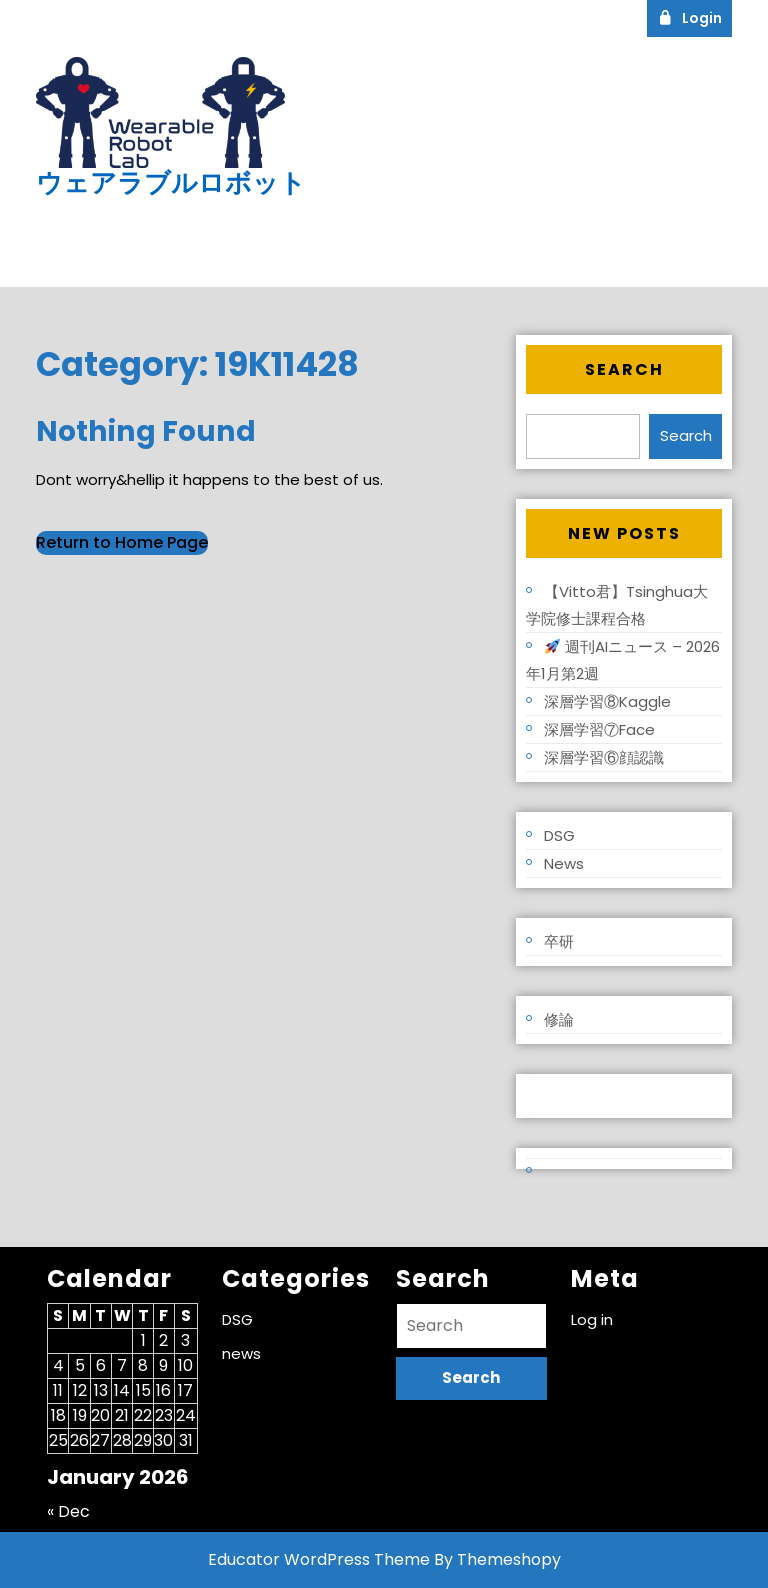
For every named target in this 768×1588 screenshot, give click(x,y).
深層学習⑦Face (599, 729)
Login (695, 17)
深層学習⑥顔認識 (604, 757)
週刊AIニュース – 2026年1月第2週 (623, 660)
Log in (548, 1095)
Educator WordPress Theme (319, 1559)
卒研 (559, 941)
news (564, 863)
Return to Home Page (122, 543)
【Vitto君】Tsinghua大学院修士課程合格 (617, 605)
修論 (559, 1019)
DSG (559, 835)
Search (624, 369)
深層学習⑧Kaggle (607, 701)
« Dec (68, 1511)
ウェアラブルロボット (171, 183)
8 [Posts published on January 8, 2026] (143, 1365)
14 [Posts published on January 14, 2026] (122, 1390)
